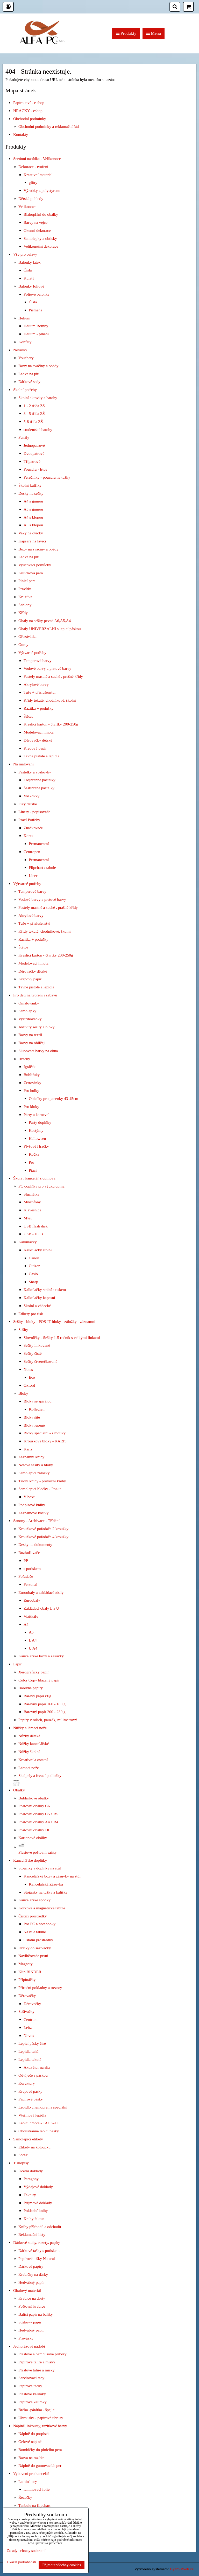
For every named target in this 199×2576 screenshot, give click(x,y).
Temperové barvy (38, 660)
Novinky (20, 350)
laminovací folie (36, 2489)
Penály (23, 437)
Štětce (28, 716)
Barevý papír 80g (37, 1696)
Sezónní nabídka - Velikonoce (37, 158)
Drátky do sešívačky (34, 1948)
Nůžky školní (29, 1751)
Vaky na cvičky (30, 533)
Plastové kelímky (32, 2394)
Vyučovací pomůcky (34, 565)
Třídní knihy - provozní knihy (42, 1481)
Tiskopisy (21, 2163)
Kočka (34, 1154)
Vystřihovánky (30, 1019)
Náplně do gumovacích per (39, 2465)
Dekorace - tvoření (33, 166)
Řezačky (25, 2497)
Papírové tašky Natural (36, 2258)
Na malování (23, 764)
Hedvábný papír (31, 2282)
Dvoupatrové (34, 453)
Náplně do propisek (33, 2433)
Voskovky (31, 796)
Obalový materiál (27, 2290)
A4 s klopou (33, 517)
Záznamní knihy (31, 1457)
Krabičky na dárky (33, 2274)
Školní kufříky (29, 485)
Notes (28, 1369)
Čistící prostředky (32, 1916)
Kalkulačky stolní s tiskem (45, 1289)
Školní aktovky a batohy (37, 397)
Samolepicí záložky (34, 1473)
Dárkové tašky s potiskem (39, 2250)
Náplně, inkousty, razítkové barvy (40, 2426)
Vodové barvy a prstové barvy (47, 668)
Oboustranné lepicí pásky (38, 2131)
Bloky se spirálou (38, 1401)
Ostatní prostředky (38, 1940)
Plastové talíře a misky (36, 2370)
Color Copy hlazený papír (39, 1680)
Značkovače (33, 828)
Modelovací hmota (39, 732)
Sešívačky (26, 2011)
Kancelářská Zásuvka (46, 1884)
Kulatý (29, 278)
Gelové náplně (29, 2441)
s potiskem (32, 1568)
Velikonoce (27, 206)
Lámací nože (28, 1767)
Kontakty (20, 134)
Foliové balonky (36, 294)
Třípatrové (32, 461)
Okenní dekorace (37, 230)
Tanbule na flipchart (34, 2505)
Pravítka (25, 589)
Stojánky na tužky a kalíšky (46, 1892)
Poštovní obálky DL (34, 1830)
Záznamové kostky (33, 1513)
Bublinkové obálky (33, 1798)
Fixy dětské (27, 804)
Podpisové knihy (31, 1505)
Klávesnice (32, 1210)
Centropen (32, 851)
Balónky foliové (31, 286)
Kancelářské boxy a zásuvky (41, 1656)
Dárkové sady (29, 381)
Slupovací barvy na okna (38, 1051)
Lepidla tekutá (29, 2059)
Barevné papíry (30, 1688)
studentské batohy (38, 429)
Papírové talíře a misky (36, 2362)
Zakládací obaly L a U (41, 1608)
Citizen (34, 1265)
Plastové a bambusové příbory (42, 2354)
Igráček (29, 1066)
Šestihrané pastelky (39, 788)
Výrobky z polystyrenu (42, 190)
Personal (30, 1584)
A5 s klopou (33, 525)
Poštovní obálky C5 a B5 (38, 1814)
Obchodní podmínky (29, 118)
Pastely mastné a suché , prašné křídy (53, 676)
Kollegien (37, 1409)
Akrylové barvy (36, 684)
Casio (33, 1274)
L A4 (33, 1640)
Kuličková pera (30, 573)
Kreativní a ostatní (33, 1759)
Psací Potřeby (29, 820)
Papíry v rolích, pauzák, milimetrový (47, 1720)
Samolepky (27, 1011)
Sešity (23, 1329)
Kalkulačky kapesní (39, 1297)
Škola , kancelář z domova (34, 1178)
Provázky (25, 2338)
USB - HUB (33, 1234)
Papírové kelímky (32, 2402)
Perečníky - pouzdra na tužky (47, 477)
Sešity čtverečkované (40, 1361)
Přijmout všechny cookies (61, 2565)
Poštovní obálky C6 (34, 1806)
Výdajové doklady (38, 2186)
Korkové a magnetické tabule (41, 1908)
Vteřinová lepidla (32, 2115)
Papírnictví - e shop (28, 102)
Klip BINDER (29, 1972)
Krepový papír (35, 748)
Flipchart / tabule (42, 867)
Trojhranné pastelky (39, 780)
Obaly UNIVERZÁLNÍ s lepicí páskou (49, 628)
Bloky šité (32, 1417)
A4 (26, 1624)
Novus (29, 2035)
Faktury (30, 2195)
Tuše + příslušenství (39, 692)
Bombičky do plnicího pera (40, 2449)
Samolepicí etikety (28, 2139)
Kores (28, 835)
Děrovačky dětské (38, 740)
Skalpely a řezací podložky (39, 1775)
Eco (32, 1377)
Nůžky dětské (29, 1736)
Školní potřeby (25, 389)
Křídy (23, 612)
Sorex (23, 2155)
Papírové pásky (30, 2099)
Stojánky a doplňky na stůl (39, 1868)
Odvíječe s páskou (33, 2075)
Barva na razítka (31, 2457)
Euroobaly (32, 1600)
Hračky (24, 1059)
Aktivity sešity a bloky (36, 1027)
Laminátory (27, 2481)
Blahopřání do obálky (41, 214)
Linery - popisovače (34, 811)
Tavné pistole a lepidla (41, 756)
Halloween (37, 1138)
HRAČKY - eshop (27, 110)
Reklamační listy (31, 2234)
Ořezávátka (27, 636)
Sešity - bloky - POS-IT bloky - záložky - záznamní (54, 1321)
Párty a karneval (36, 1114)
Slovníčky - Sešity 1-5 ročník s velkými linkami (62, 1337)
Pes (31, 1162)
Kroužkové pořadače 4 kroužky (43, 1536)
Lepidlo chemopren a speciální (42, 2107)
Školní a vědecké (37, 1305)
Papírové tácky (30, 2386)
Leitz (28, 2027)
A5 (31, 1632)
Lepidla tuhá (28, 2051)
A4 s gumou (33, 501)
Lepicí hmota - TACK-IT (38, 2123)
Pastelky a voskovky (34, 772)
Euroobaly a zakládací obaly (40, 1592)
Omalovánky (28, 1003)
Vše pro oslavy (25, 254)
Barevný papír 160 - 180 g (45, 1704)
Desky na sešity (30, 493)
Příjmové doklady (38, 2203)
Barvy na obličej (31, 1043)
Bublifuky (32, 1074)
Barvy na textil (30, 1034)
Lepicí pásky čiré (32, 2043)
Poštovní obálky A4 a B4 (38, 1822)
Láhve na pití (28, 374)
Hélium (24, 318)
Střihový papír (29, 2322)
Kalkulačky (27, 1242)
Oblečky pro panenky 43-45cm (53, 1098)
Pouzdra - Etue (35, 469)
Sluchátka (31, 1194)
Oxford (29, 1385)
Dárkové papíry (30, 2266)
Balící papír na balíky (35, 2314)
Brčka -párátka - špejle (36, 2409)
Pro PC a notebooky (39, 1924)
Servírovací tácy (31, 2378)
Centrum (31, 2019)
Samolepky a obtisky (40, 238)
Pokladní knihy (36, 2210)
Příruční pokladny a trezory (40, 1987)
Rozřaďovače (29, 1552)
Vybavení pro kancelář (31, 2473)
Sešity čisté (33, 1353)
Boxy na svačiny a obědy (38, 366)
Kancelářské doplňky (30, 1860)
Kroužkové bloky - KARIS (45, 1441)
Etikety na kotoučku (34, 2147)
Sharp (33, 1282)
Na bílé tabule (35, 1932)
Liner (33, 875)
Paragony (31, 2178)
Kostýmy (36, 1130)
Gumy (23, 644)
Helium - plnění (36, 334)
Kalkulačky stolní (38, 1250)
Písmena (35, 310)
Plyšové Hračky (36, 1146)
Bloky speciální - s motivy (45, 1433)
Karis (28, 1449)
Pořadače (25, 1576)
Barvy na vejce (35, 222)
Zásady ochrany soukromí (26, 2551)
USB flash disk (36, 1226)
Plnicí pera (26, 580)
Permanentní (39, 843)
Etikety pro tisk (30, 1313)
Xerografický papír (33, 1672)
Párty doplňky (40, 1122)
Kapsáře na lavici (32, 541)
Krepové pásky (30, 2091)
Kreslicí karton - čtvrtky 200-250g (51, 724)
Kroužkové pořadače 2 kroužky (43, 1528)
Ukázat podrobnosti (21, 2562)
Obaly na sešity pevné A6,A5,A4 (44, 620)
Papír (17, 1664)
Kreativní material (38, 174)
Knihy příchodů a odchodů (39, 2226)
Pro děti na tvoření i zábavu (35, 995)
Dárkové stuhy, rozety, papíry (36, 2242)
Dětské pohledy (30, 198)
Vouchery (26, 357)
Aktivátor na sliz (37, 2067)
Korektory (26, 2083)
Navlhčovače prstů (33, 1955)
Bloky (23, 1393)
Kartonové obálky (32, 1837)
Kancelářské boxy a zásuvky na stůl (52, 1876)
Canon (34, 1258)
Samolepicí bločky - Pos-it (39, 1488)
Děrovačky (27, 1995)
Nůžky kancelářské (33, 1743)
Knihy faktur (34, 2218)
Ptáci (33, 1170)
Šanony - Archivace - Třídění (36, 1520)
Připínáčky (27, 1979)
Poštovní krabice (31, 2306)
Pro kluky (31, 1106)
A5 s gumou (33, 509)
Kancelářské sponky (34, 1900)
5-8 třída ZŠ (33, 421)
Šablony (24, 605)
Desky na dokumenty (35, 1544)
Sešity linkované (37, 1345)
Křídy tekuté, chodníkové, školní (50, 700)
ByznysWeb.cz (182, 2569)
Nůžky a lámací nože (30, 1728)
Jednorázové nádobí (29, 2346)
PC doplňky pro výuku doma (41, 1186)
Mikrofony (32, 1202)
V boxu (29, 1497)
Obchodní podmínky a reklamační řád (48, 126)
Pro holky (31, 1090)
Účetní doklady (30, 2171)
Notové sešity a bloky (35, 1465)
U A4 (33, 1648)
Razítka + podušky (38, 708)
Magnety (25, 1963)
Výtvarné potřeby (32, 652)
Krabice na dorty (31, 2298)
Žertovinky (32, 1082)
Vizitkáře (31, 1616)
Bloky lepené (34, 1425)
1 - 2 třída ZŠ (34, 405)
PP (26, 1560)
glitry (33, 182)
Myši (28, 1218)
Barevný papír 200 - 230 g (45, 1711)
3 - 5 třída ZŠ (34, 413)
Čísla (28, 270)
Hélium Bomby (36, 326)
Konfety (24, 342)
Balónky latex (29, 262)
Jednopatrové (34, 445)
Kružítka (25, 597)
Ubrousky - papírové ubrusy (40, 2418)
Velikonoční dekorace (41, 246)
